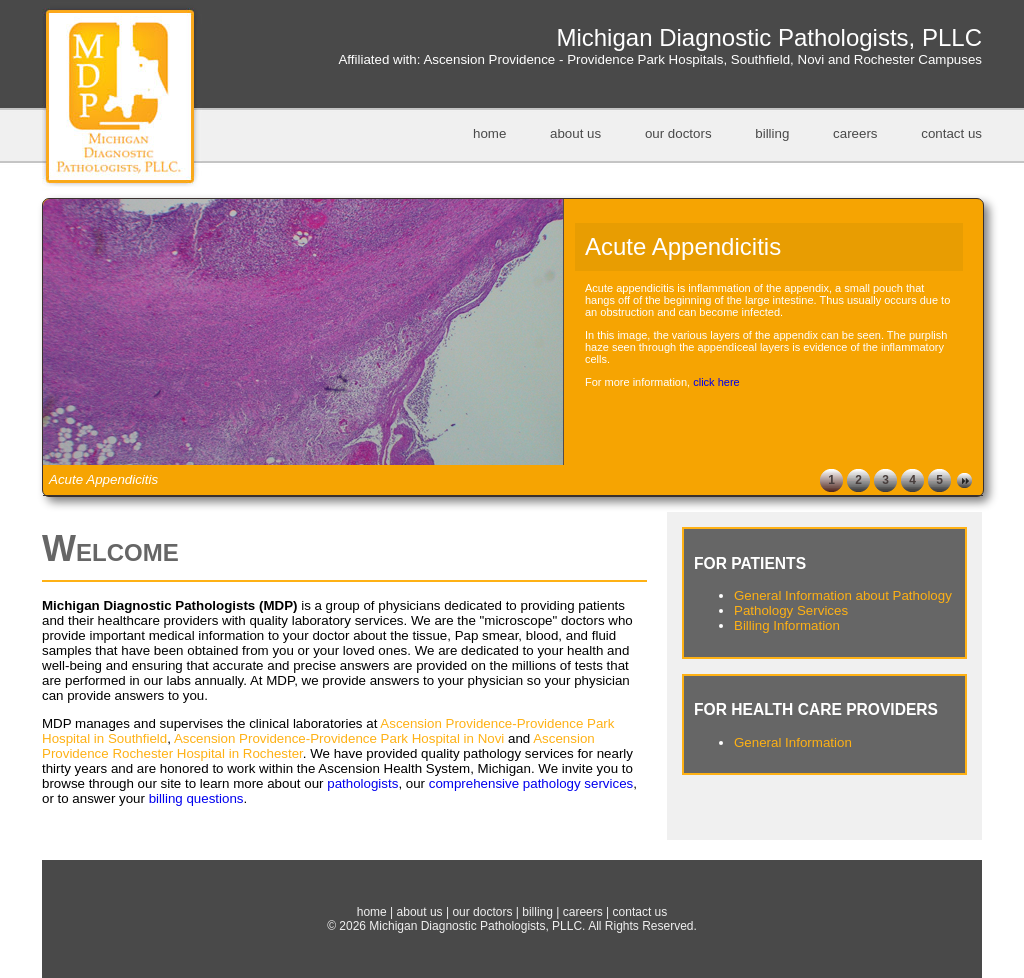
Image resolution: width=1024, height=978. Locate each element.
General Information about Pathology (843, 595)
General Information (793, 742)
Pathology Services (791, 610)
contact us (951, 133)
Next (964, 480)
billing (772, 133)
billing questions (196, 798)
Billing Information (787, 625)
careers (855, 133)
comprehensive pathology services (531, 783)
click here (716, 382)
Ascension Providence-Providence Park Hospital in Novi (339, 738)
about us (575, 133)
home (489, 133)
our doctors (678, 133)
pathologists (362, 783)
